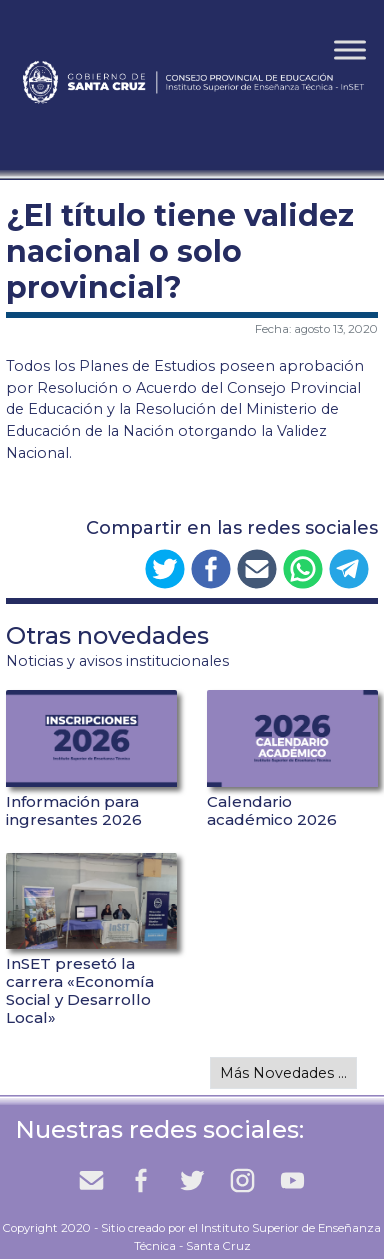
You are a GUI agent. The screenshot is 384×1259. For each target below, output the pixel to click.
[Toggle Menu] (350, 49)
